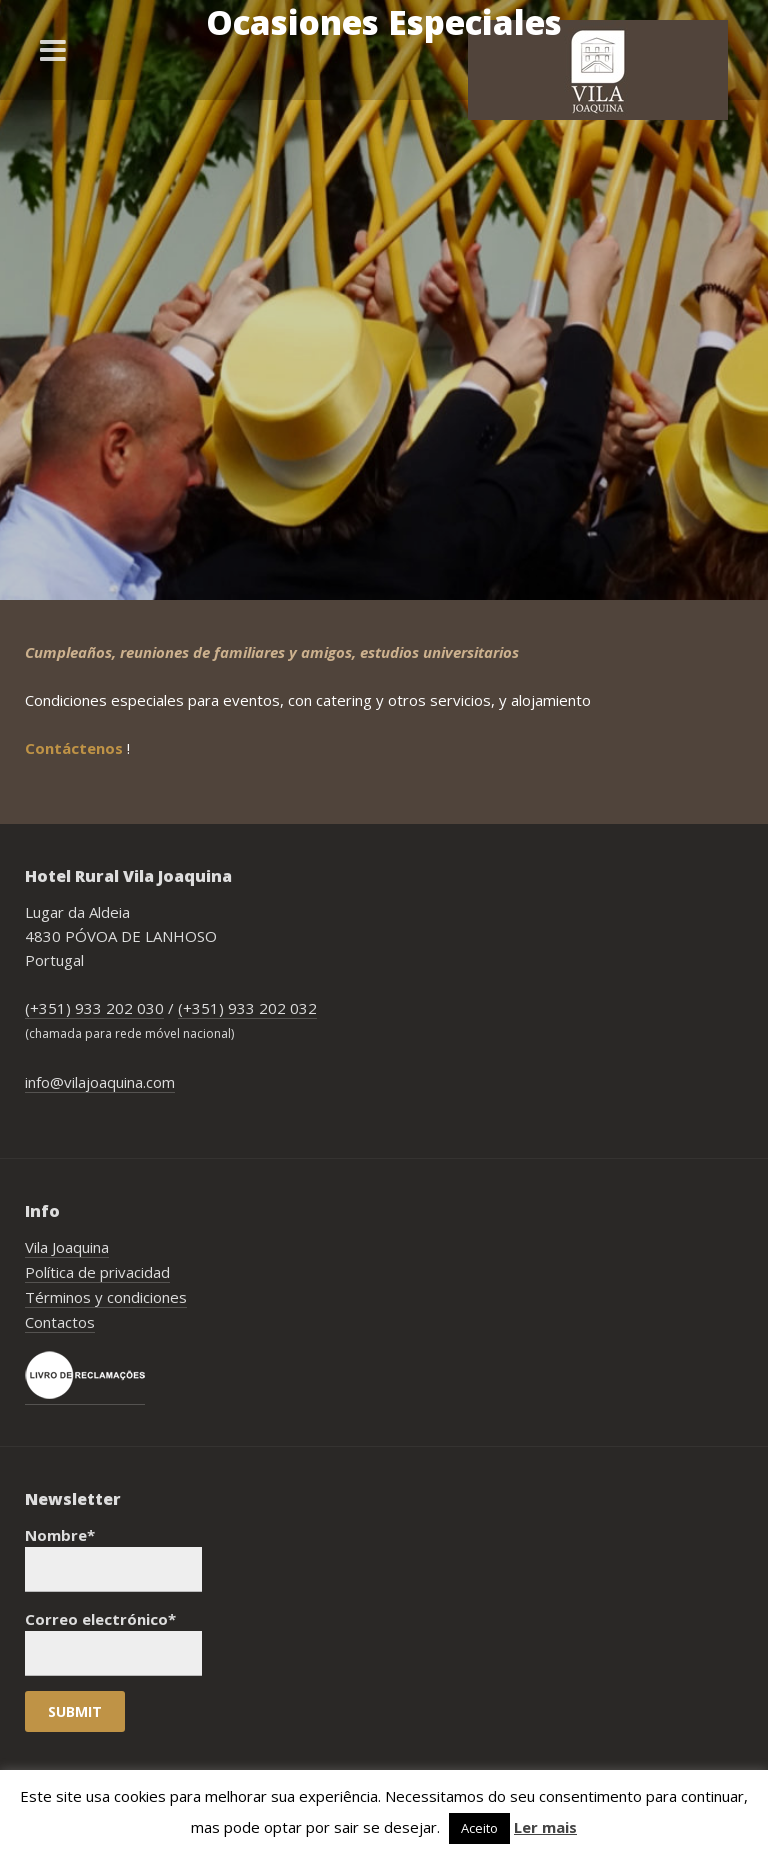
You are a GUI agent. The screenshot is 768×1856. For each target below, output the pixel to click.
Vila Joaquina (67, 1247)
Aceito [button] (479, 1828)
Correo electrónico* (113, 1642)
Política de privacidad (97, 1272)
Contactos (60, 1322)
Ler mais (545, 1827)
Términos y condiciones (106, 1297)
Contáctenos (76, 748)
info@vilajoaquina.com (100, 1082)
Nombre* (113, 1558)
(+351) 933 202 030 (94, 1008)
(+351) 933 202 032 (247, 1008)
